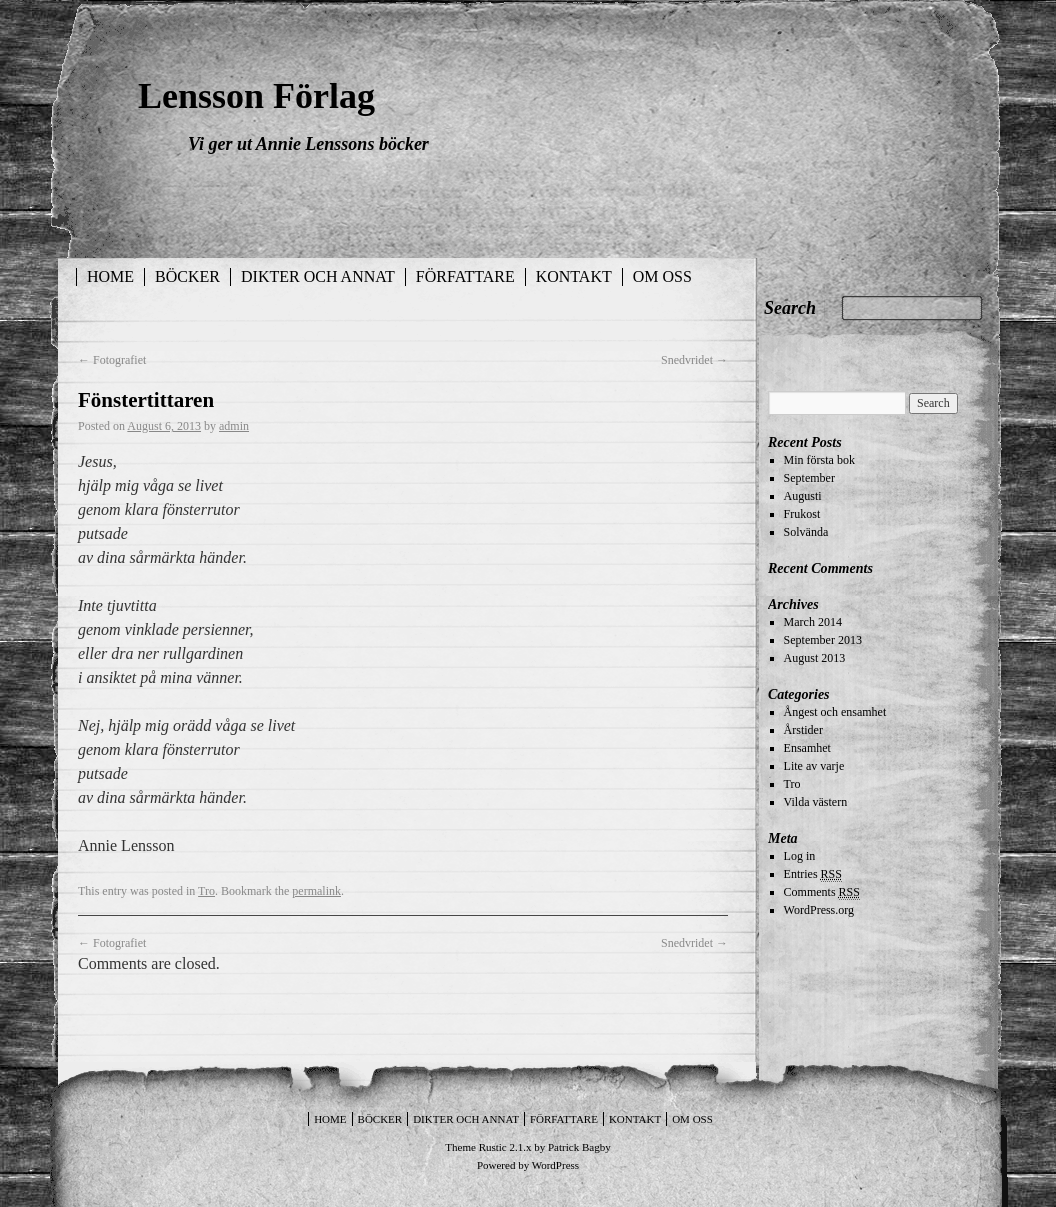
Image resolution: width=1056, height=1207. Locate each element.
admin (234, 426)
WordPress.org (819, 910)
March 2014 (813, 622)
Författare (465, 276)
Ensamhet (807, 748)
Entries (813, 874)
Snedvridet (694, 360)
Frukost (802, 514)
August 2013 (815, 658)
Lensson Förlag (256, 96)
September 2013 (823, 640)
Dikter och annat (318, 276)
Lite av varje (814, 766)
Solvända (806, 532)
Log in (800, 856)
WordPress (555, 1165)
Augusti (803, 496)
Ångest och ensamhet (835, 712)
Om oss (662, 276)
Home (110, 276)
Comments (822, 892)
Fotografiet (112, 360)
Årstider (803, 730)
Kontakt (574, 276)
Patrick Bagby (579, 1147)
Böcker (187, 276)
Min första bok (819, 460)
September (809, 478)
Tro (206, 891)
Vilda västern (816, 802)
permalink (316, 891)
